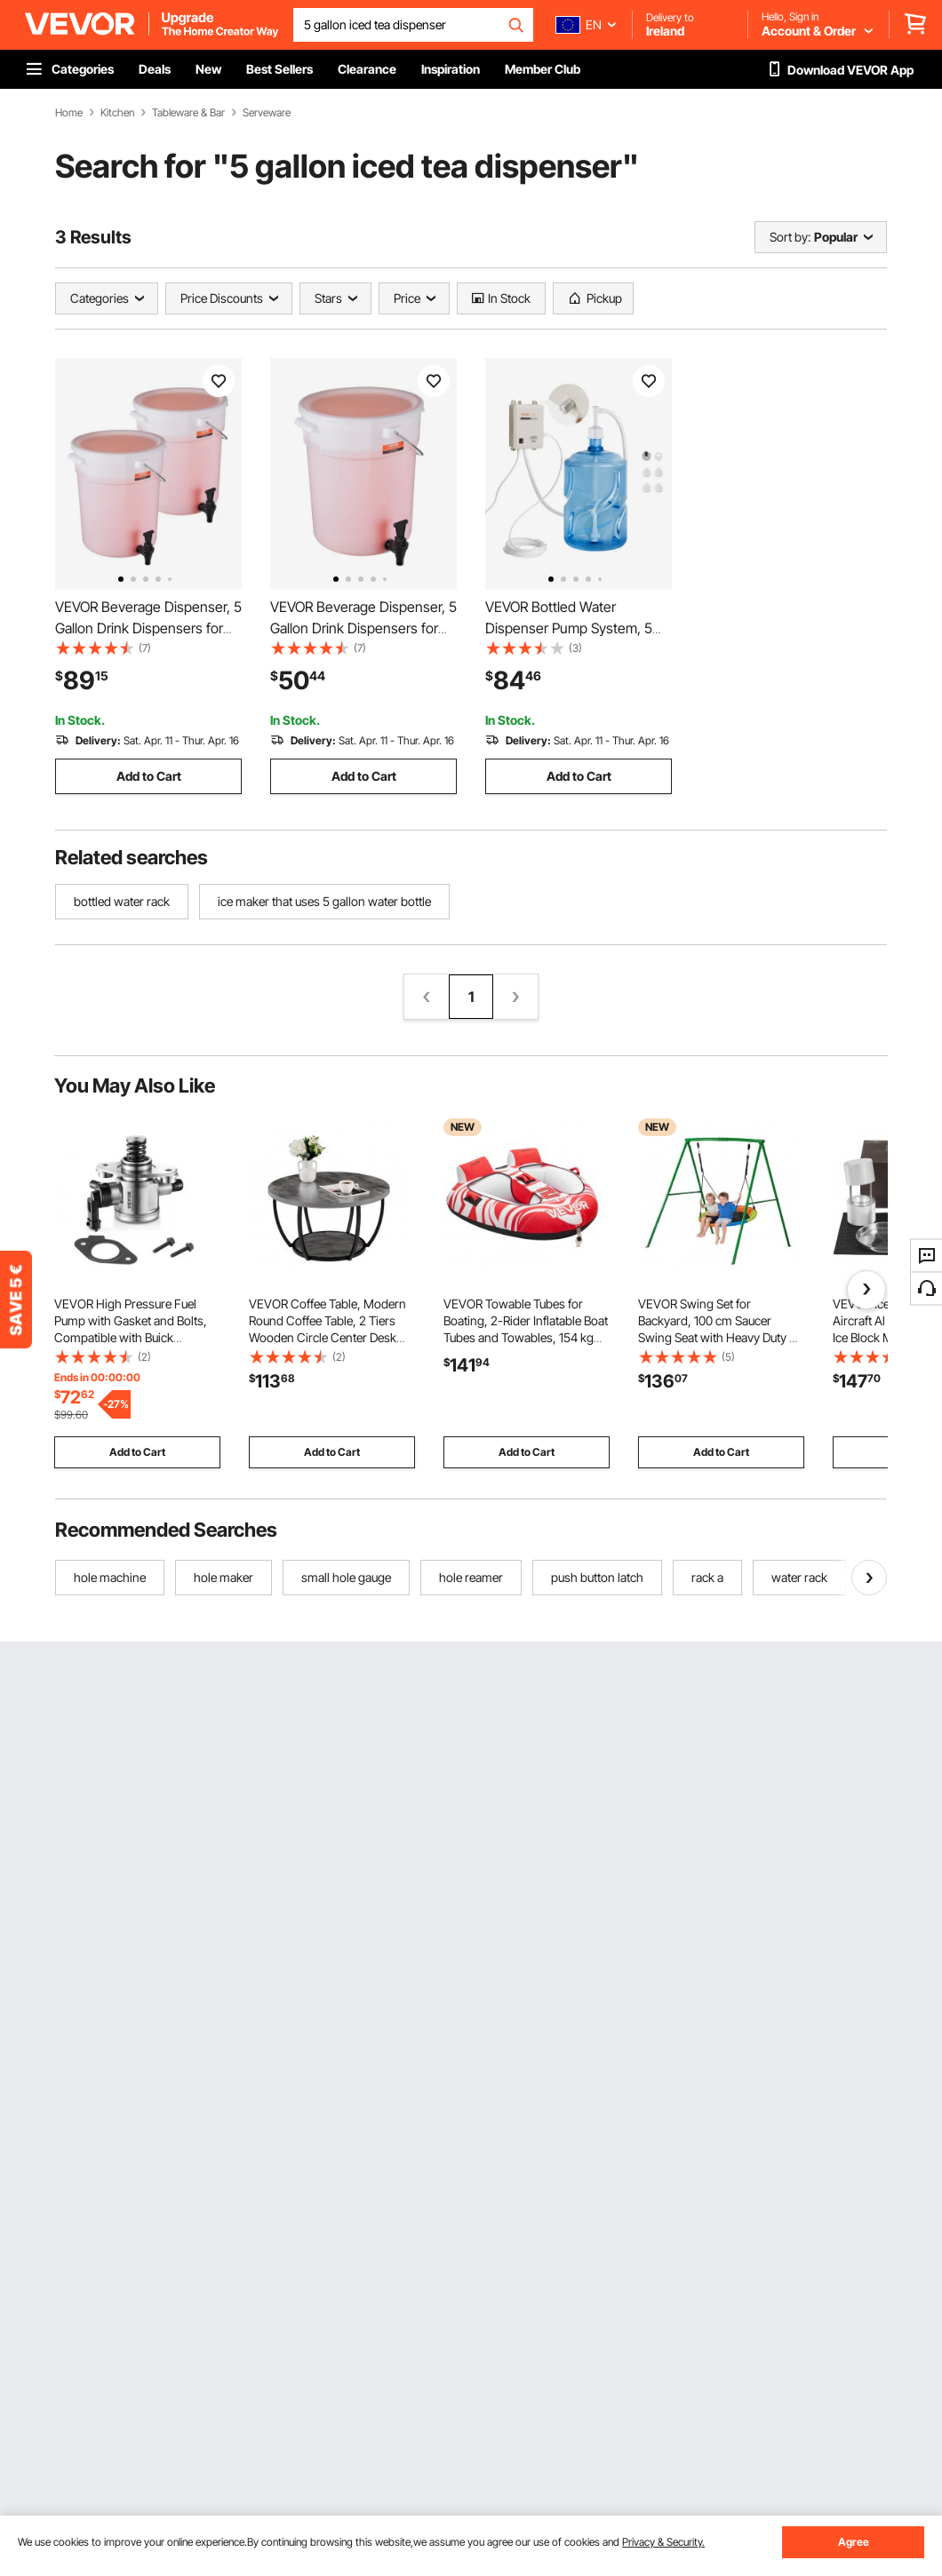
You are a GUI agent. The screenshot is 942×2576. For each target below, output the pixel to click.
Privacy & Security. (663, 2541)
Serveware (267, 113)
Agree (853, 2541)
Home (69, 113)
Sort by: (790, 236)
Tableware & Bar (188, 113)
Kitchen (117, 113)
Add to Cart (148, 775)
